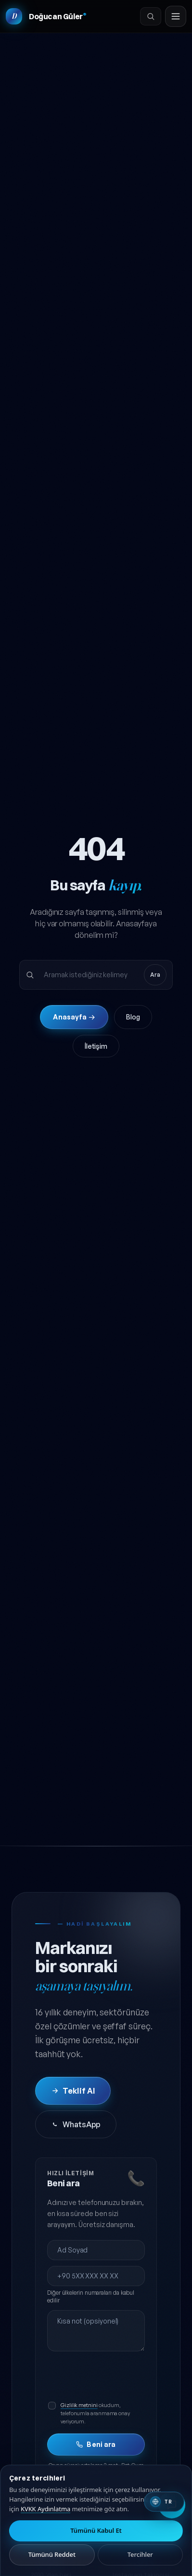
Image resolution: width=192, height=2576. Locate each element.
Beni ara (95, 2444)
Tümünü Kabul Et (96, 2530)
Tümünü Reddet (52, 2554)
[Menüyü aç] (175, 16)
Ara (155, 974)
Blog (133, 1017)
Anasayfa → (74, 1017)
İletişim (96, 1046)
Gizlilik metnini (79, 2405)
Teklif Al (73, 2091)
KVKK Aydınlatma (45, 2508)
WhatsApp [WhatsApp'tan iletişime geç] (76, 2124)
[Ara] (150, 16)
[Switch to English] (164, 2502)
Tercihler (140, 2554)
